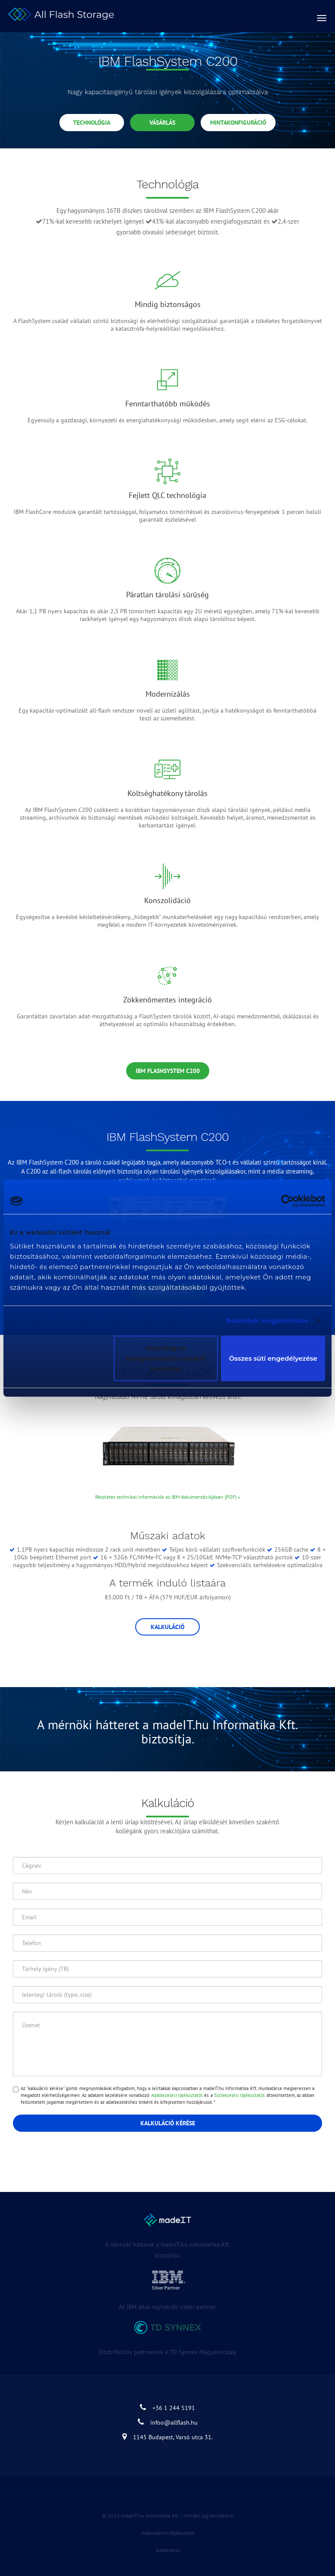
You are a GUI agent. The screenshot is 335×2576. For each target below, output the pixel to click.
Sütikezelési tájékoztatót (239, 2095)
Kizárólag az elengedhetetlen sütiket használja (166, 1357)
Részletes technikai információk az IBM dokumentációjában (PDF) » (167, 1497)
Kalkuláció (167, 1627)
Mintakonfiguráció (238, 122)
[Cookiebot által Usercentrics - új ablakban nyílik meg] (287, 1201)
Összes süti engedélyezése (273, 1358)
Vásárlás (162, 122)
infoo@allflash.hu (168, 2422)
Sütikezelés (167, 2550)
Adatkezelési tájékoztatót (177, 2095)
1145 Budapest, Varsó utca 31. (167, 2437)
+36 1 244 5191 (167, 2408)
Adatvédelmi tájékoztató (167, 2533)
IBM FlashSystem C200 (168, 1071)
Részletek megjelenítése (267, 1320)
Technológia (91, 122)
